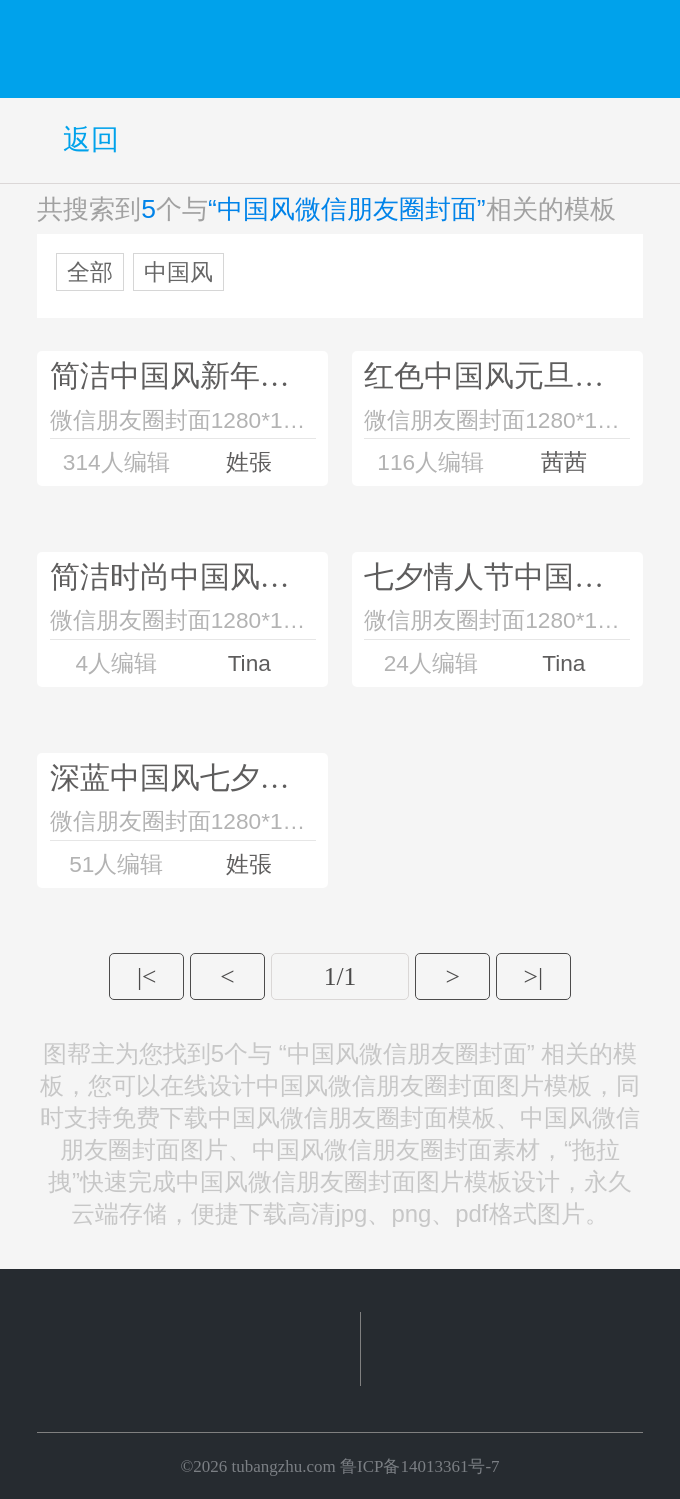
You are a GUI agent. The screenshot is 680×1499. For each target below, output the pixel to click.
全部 (90, 272)
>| (533, 976)
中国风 (178, 272)
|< (146, 976)
